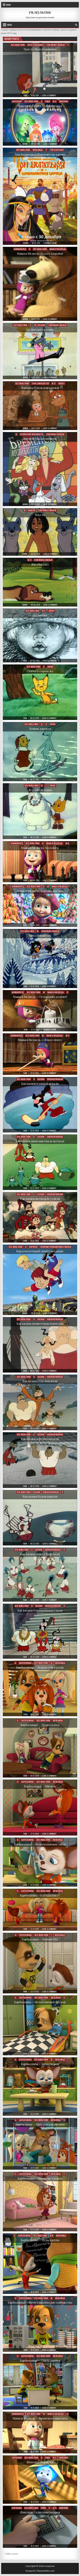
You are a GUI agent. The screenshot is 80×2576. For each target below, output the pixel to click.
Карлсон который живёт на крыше (40, 1251)
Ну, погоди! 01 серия (39, 330)
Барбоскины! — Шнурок (40, 1786)
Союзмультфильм (56, 44)
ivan (25, 95)
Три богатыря (57, 149)
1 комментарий (50, 243)
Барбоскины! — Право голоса (40, 1725)
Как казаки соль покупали (40, 1381)
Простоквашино (36, 44)
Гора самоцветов (40, 383)
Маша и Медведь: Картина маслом (40, 891)
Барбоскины (25, 1663)
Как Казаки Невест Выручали (40, 1554)
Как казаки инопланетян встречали (40, 1141)
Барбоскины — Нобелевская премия (40, 2124)
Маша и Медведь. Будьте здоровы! (40, 254)
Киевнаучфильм (55, 1079)
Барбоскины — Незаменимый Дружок (40, 2002)
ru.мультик (40, 12)
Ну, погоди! (40, 325)
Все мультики (18, 44)
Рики (47, 101)
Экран (51, 610)
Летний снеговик (40, 790)
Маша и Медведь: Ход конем (40, 848)
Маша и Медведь (58, 249)
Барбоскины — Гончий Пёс (40, 1939)
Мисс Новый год (40, 935)
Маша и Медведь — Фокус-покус (40, 1040)
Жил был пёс (40, 564)
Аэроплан (17, 101)
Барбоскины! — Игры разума (40, 2240)
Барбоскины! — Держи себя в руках (40, 1667)
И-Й (51, 2235)
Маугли (31, 510)
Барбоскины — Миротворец (40, 2064)
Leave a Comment (49, 95)
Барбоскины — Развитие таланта (40, 2178)
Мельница (38, 149)
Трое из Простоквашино (40, 49)
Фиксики (63, 101)
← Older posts (10, 2554)
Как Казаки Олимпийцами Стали (39, 1610)
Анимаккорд (20, 249)
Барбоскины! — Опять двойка (40, 2360)
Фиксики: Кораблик (40, 2462)
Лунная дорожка (40, 729)
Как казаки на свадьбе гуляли (40, 1199)
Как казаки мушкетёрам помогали (40, 1324)
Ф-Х (54, 101)
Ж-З (53, 383)
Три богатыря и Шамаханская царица (40, 154)
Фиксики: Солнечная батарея (40, 2512)
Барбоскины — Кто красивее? (40, 1895)
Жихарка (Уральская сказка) (40, 388)
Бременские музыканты (31, 434)
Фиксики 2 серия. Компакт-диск (40, 106)
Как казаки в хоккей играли (40, 1084)
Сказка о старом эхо (40, 671)
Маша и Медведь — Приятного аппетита (40, 2418)
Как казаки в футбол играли (40, 1439)
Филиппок (40, 615)
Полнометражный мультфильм (55, 1246)
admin (24, 144)
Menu (8, 4)
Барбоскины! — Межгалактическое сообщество (40, 2302)
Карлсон (33, 1246)
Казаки (41, 1079)
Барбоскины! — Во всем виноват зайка (40, 1844)
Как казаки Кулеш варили (40, 1496)
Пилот (61, 383)
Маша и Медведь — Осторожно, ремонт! (40, 997)
